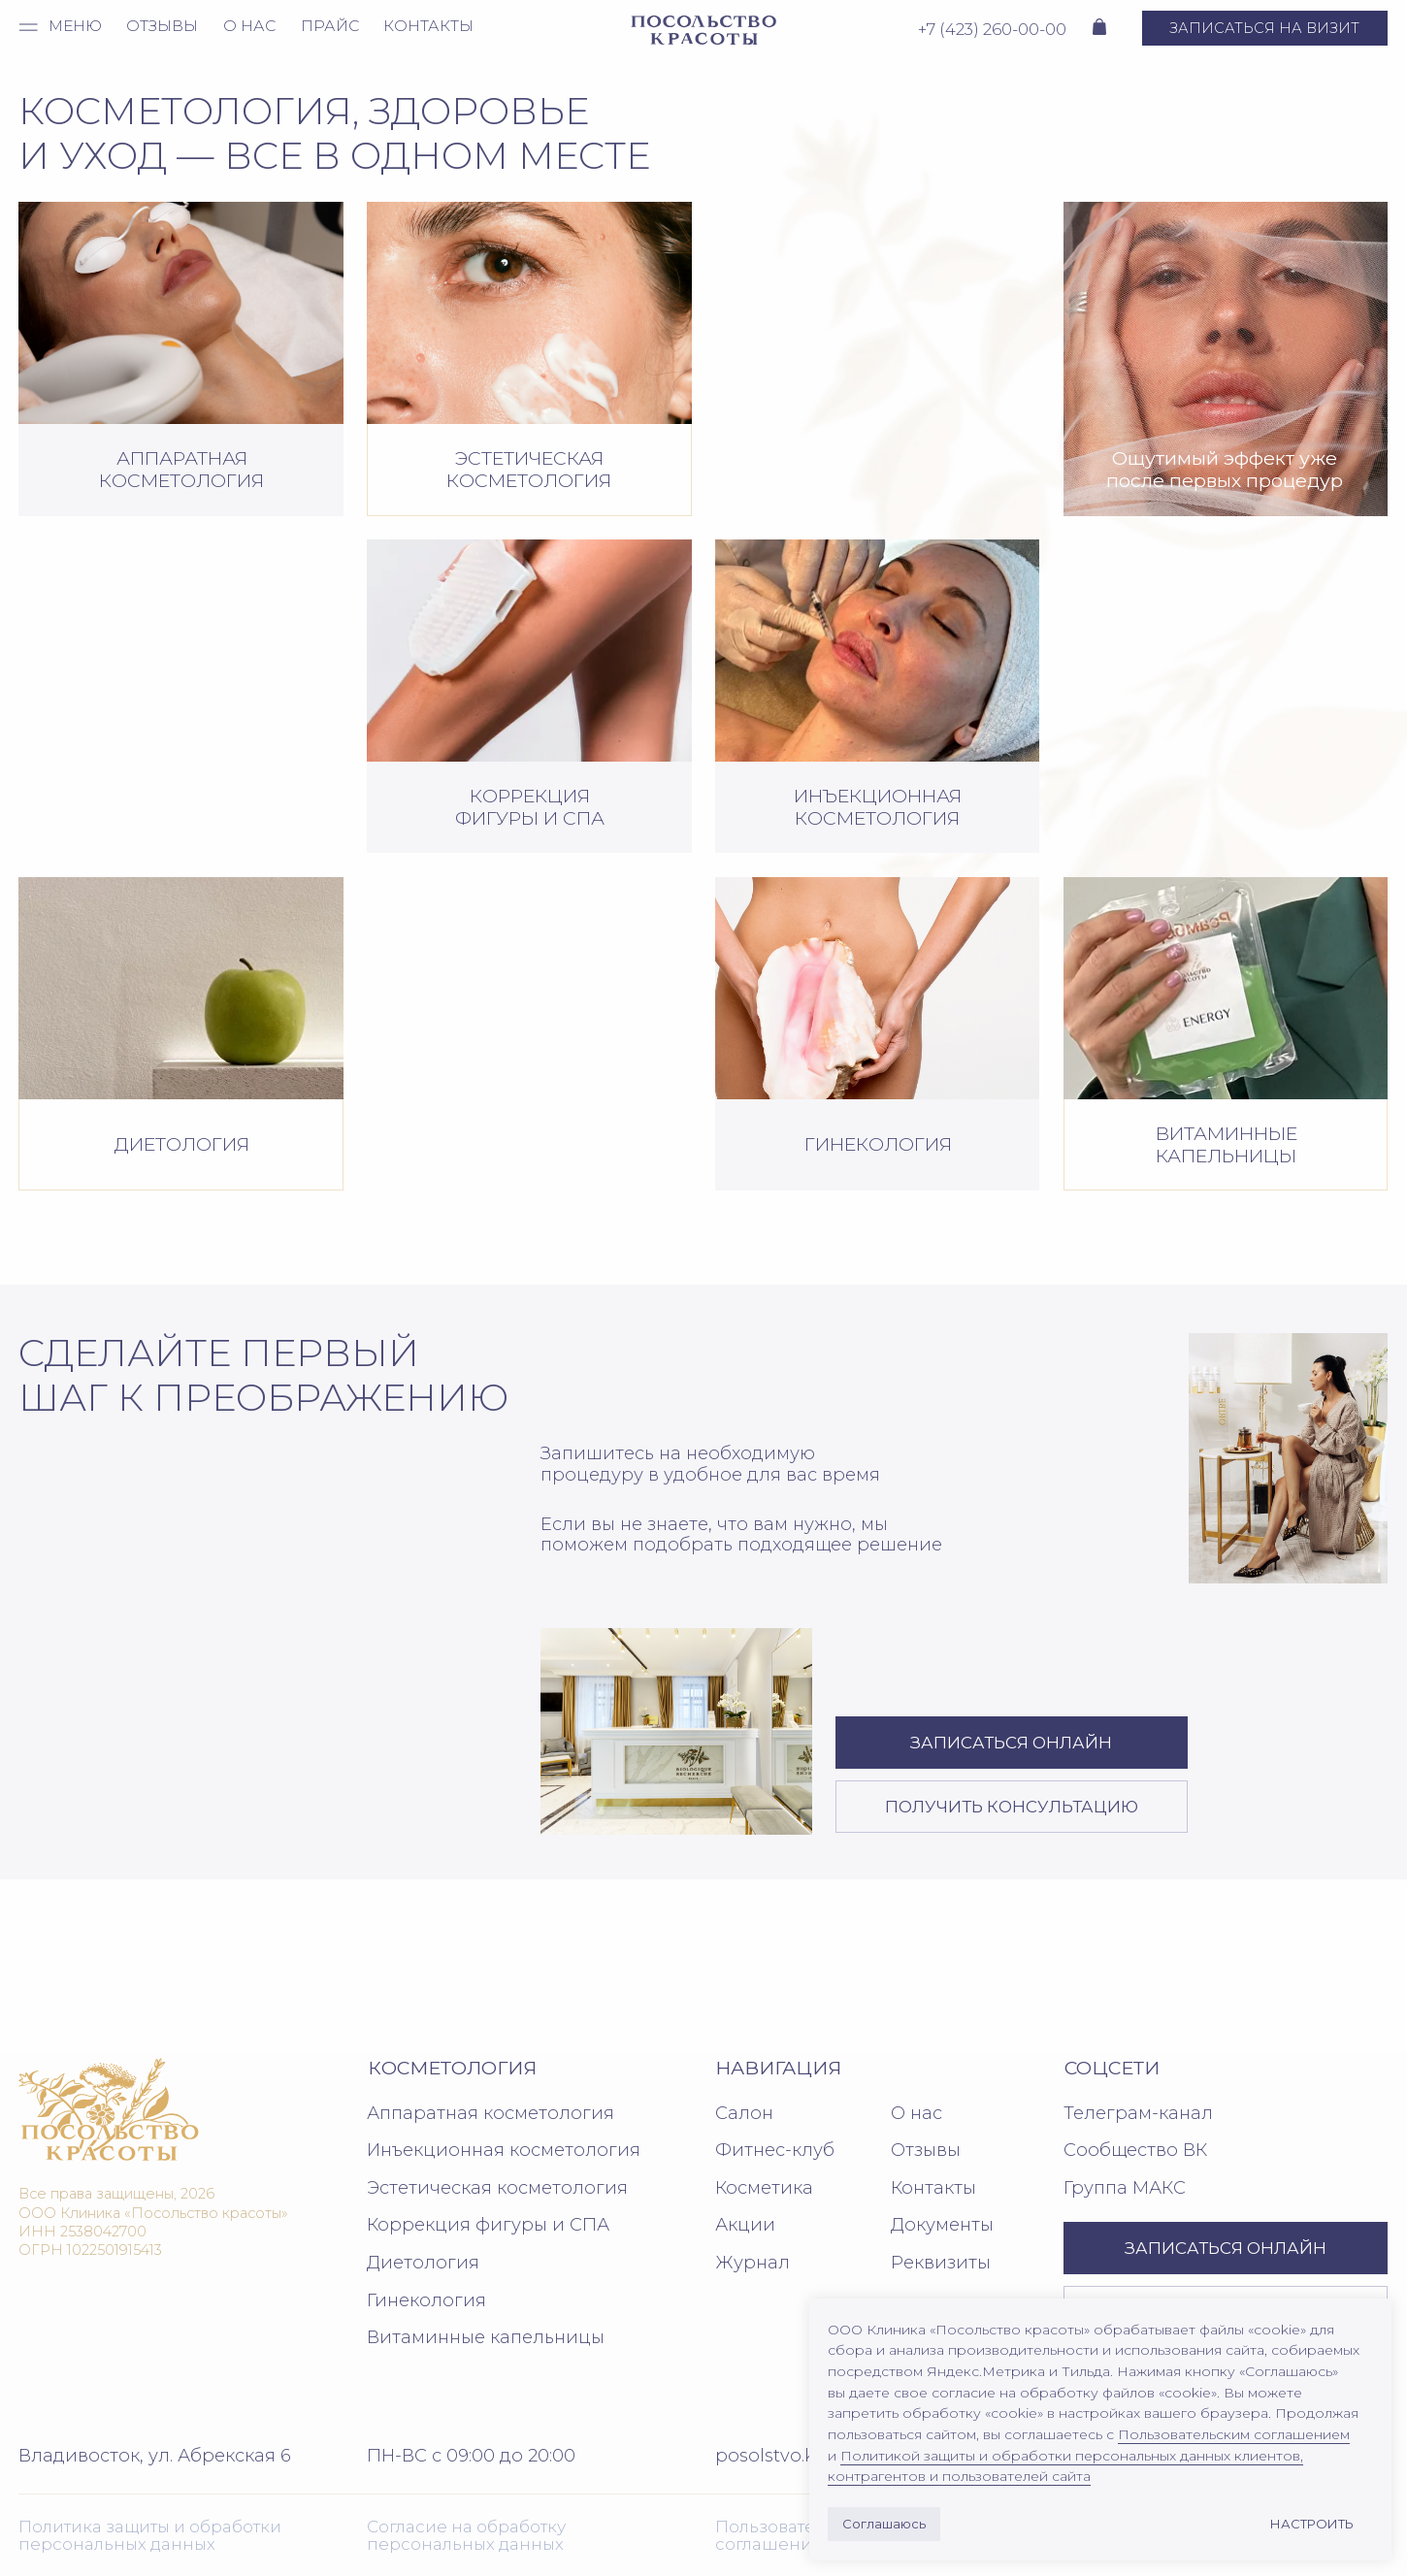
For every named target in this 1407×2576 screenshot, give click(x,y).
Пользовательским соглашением (1234, 2434)
